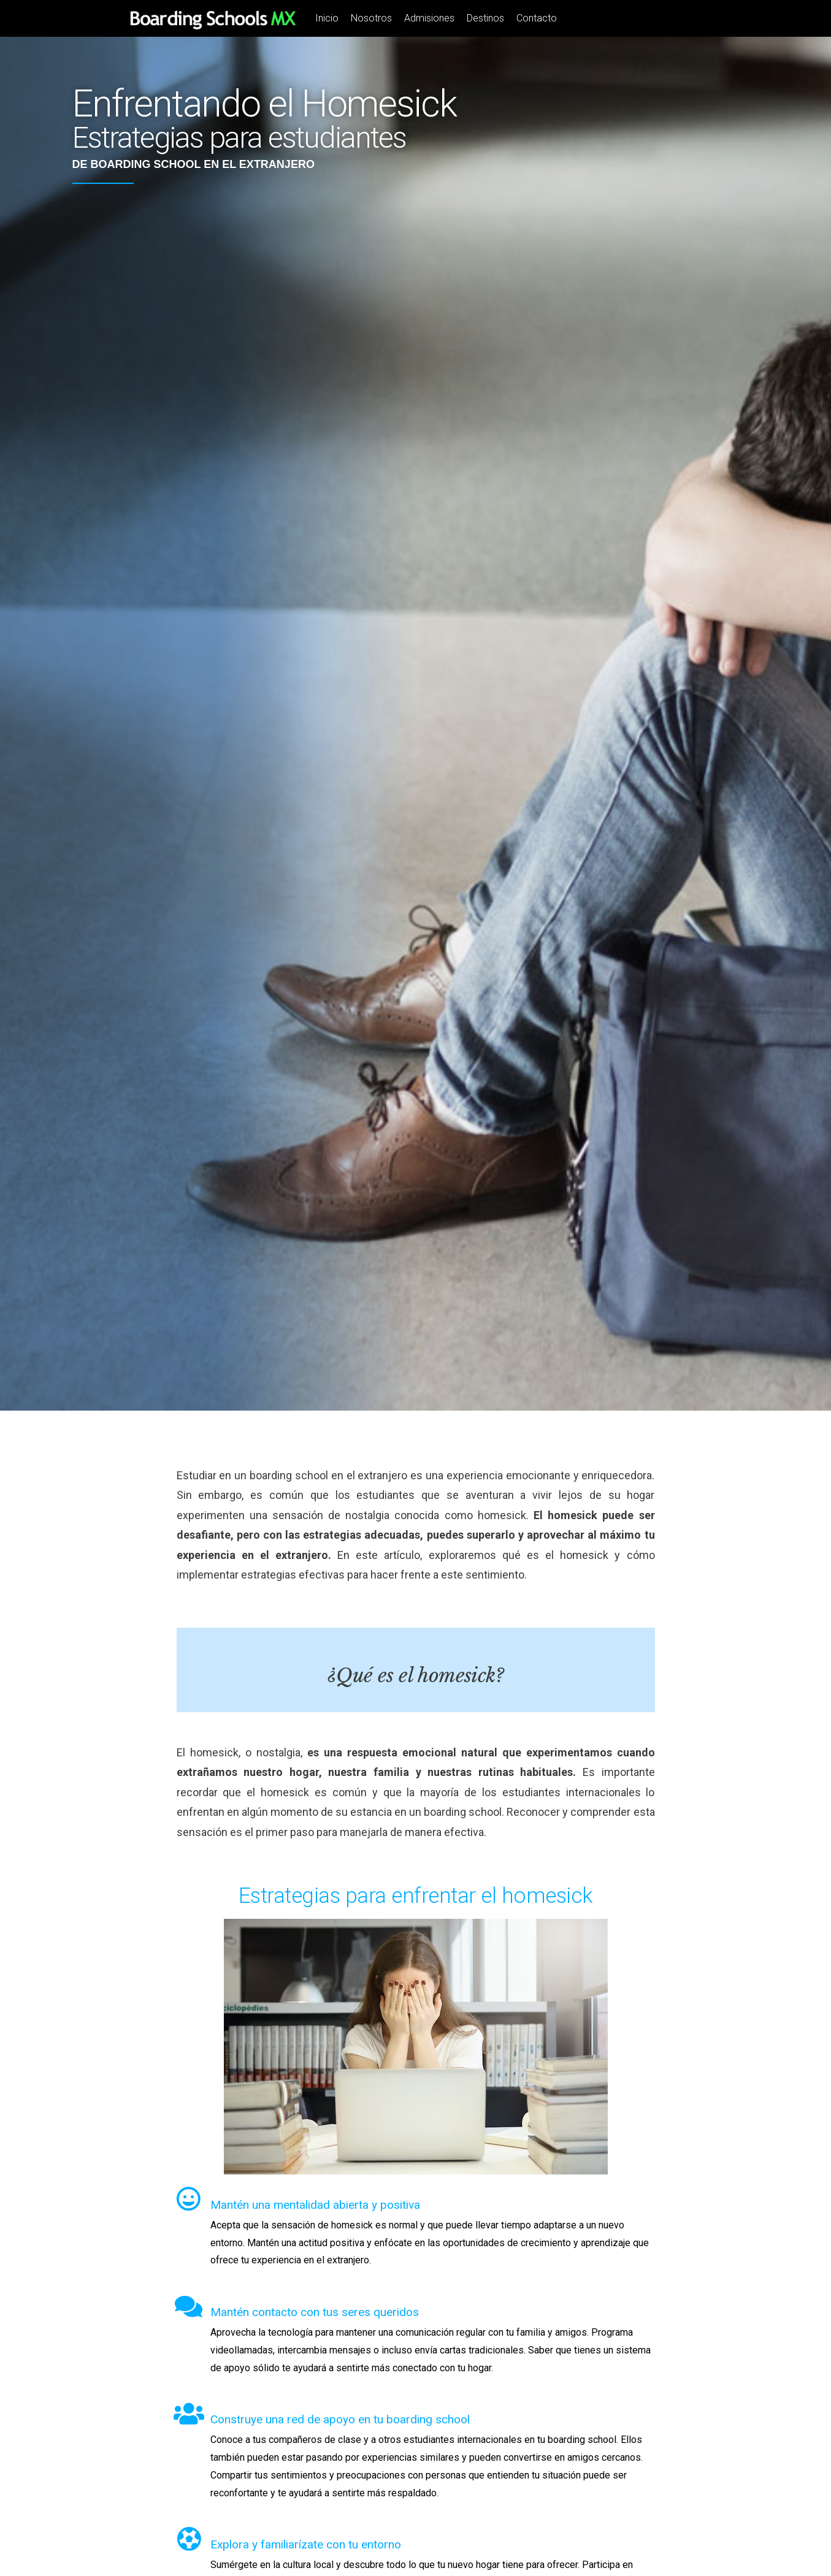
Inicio (327, 18)
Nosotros (371, 18)
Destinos (485, 18)
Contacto (536, 18)
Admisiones (429, 18)
